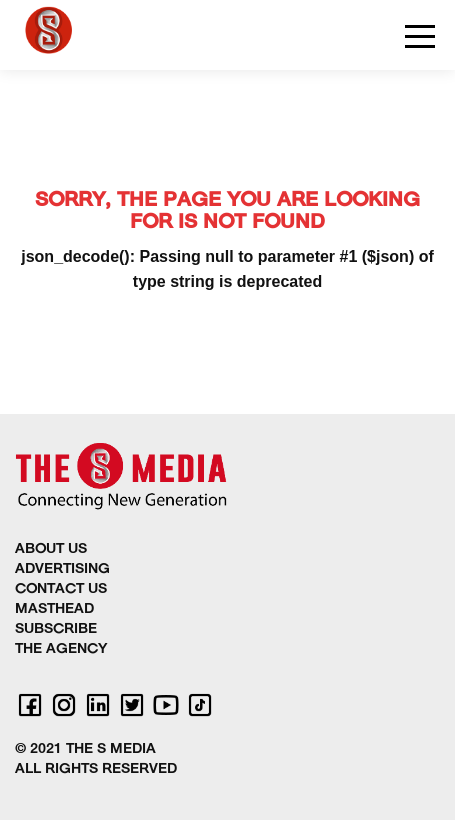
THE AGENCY (61, 649)
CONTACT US (61, 589)
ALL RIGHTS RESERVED (96, 769)
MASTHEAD (54, 609)
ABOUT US (51, 549)
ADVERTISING (62, 569)
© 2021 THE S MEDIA (85, 749)
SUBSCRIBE (56, 629)
